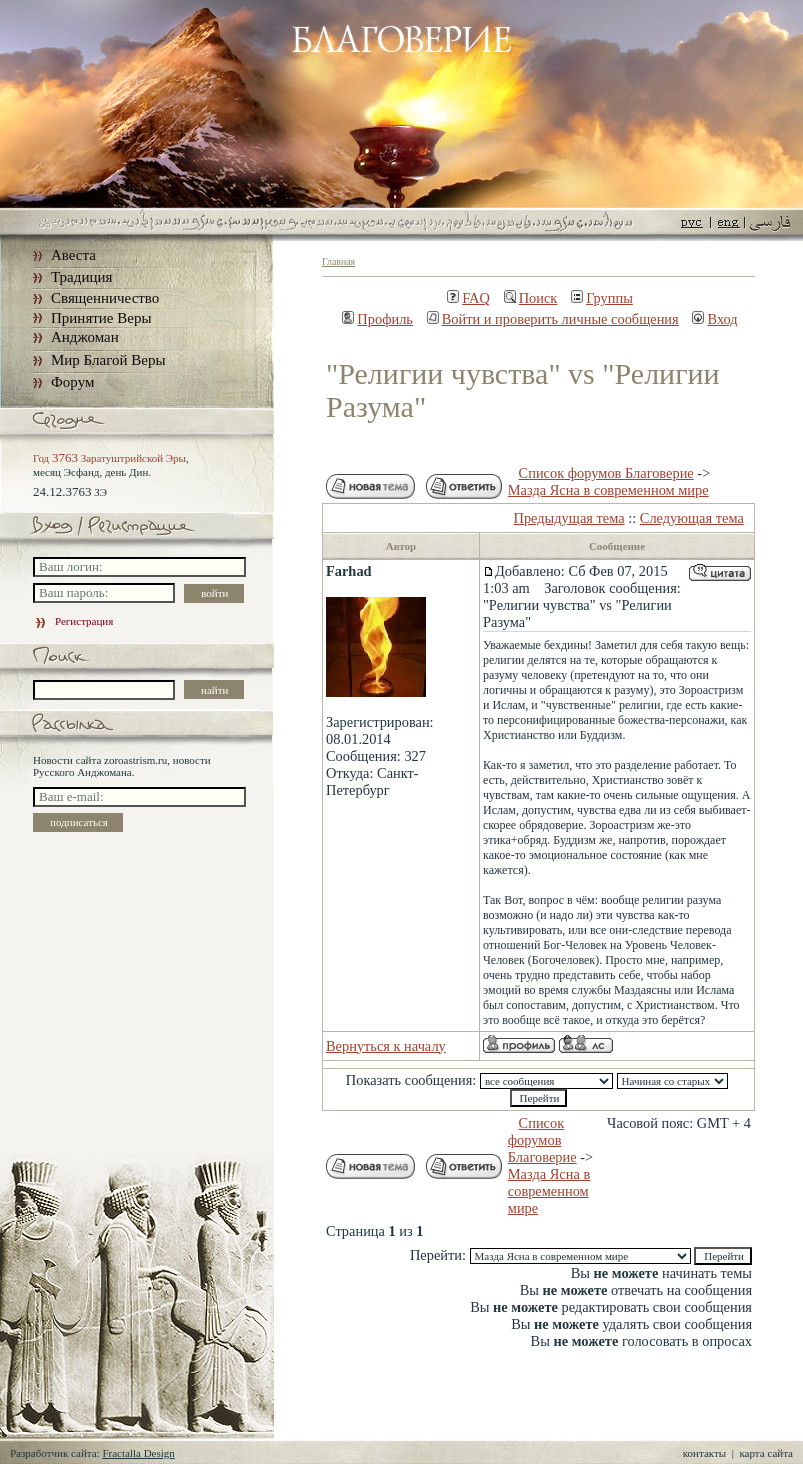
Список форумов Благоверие (606, 473)
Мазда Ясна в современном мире (608, 490)
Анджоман (85, 337)
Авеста (73, 255)
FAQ (468, 298)
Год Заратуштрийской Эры (109, 458)
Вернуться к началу (386, 1046)
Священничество (105, 298)
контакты (704, 1453)
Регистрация (73, 621)
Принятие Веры (101, 318)
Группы (602, 298)
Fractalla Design (138, 1453)
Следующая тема (692, 518)
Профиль (377, 319)
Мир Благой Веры (108, 360)
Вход (714, 319)
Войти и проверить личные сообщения (553, 319)
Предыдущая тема (569, 518)
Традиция (81, 277)
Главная (338, 261)
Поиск (531, 298)
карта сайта (766, 1453)
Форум (72, 382)
